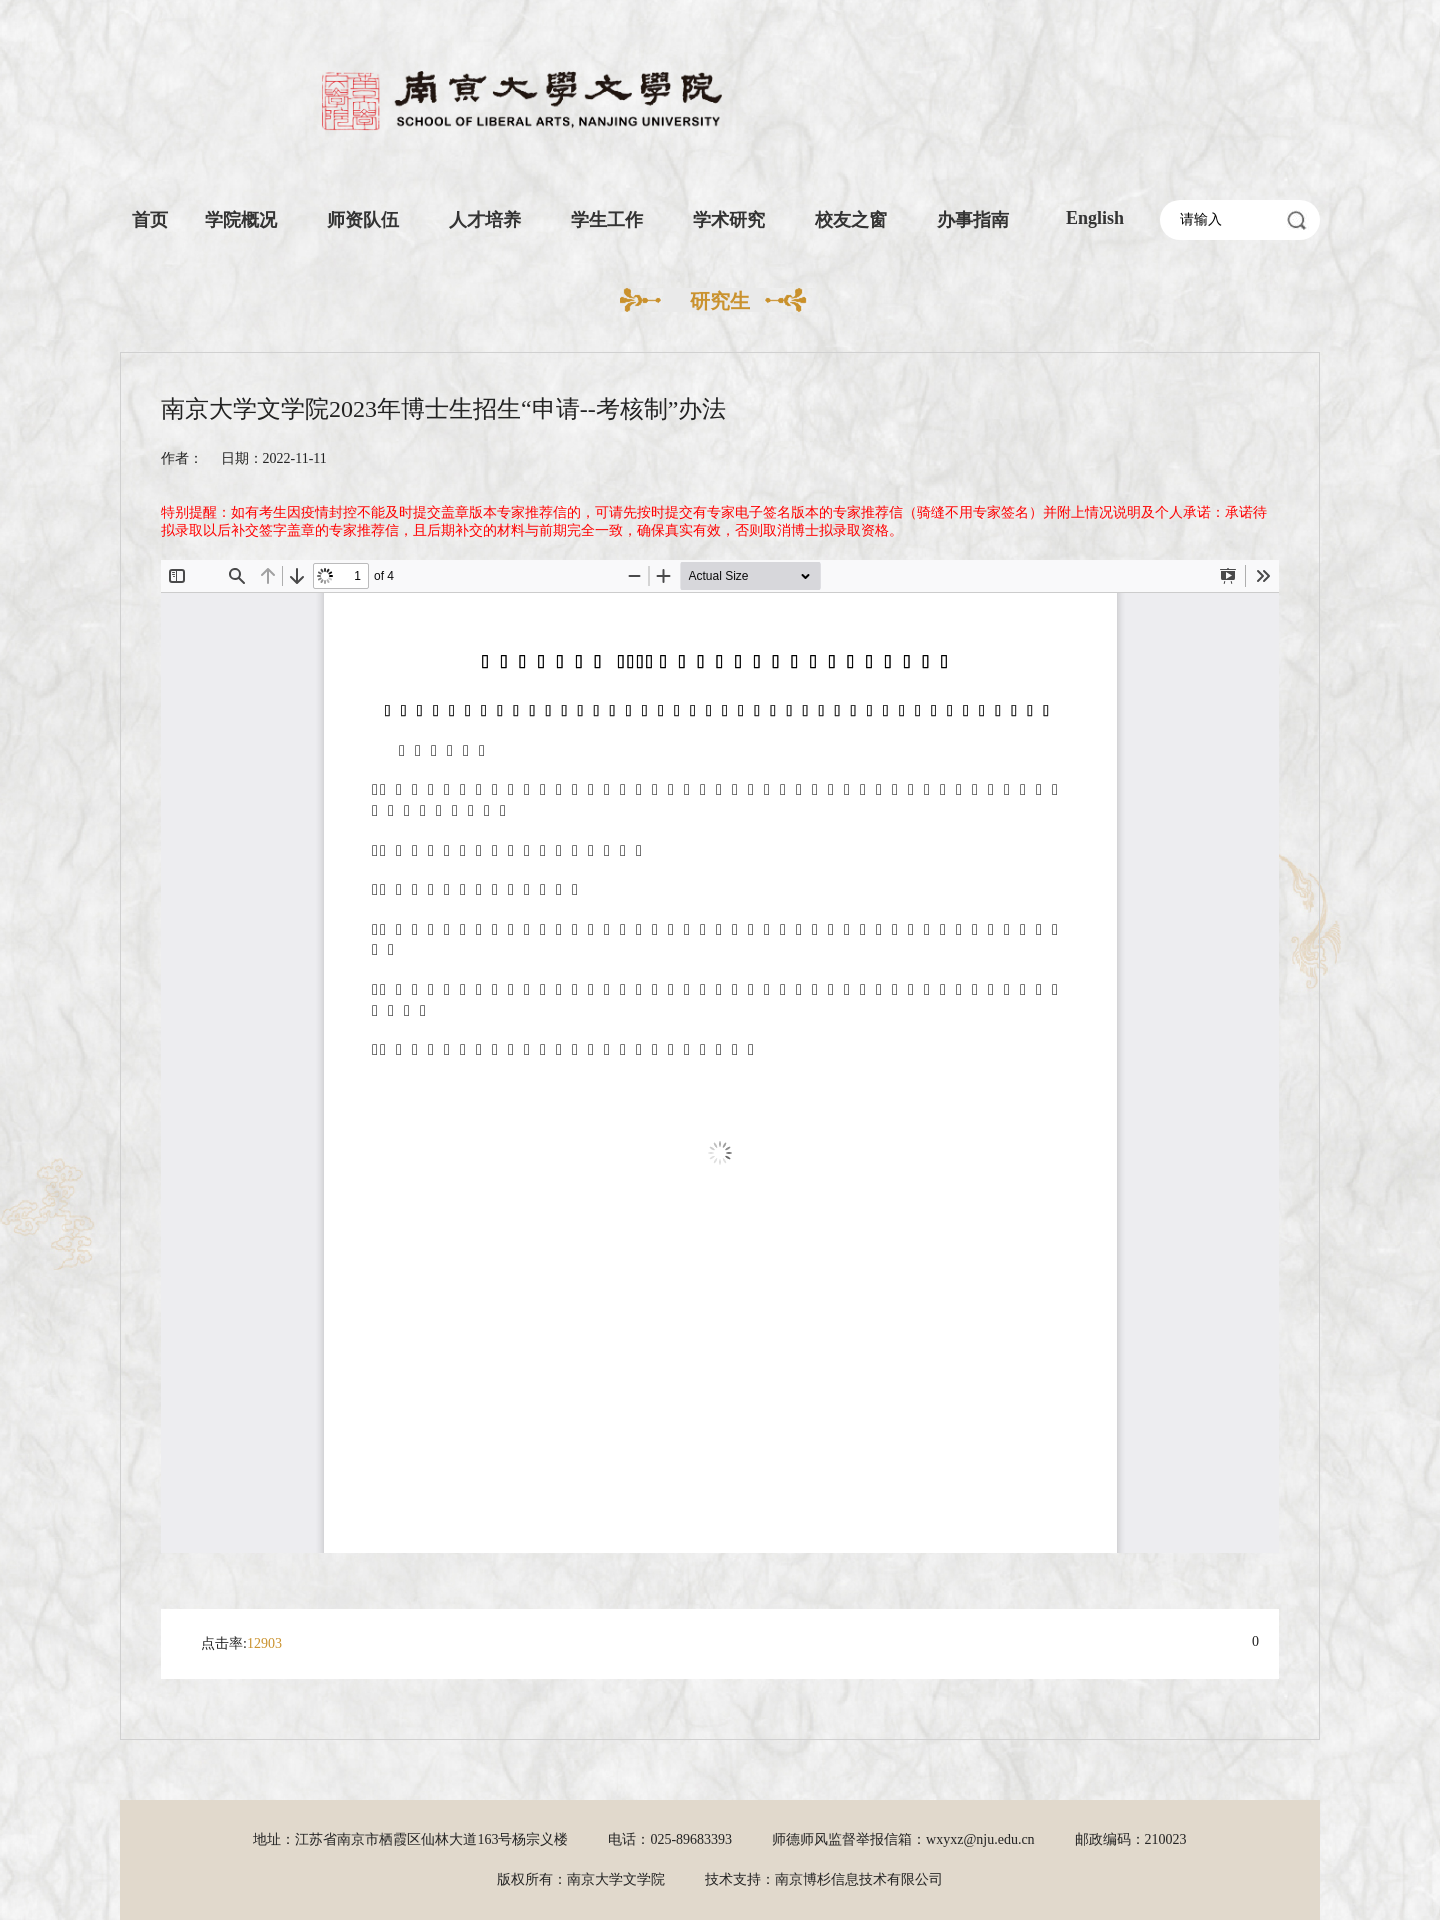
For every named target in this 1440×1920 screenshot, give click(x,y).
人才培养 (485, 220)
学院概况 (241, 220)
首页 (150, 220)
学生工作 (607, 220)
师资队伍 (363, 220)
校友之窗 (851, 220)
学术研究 (729, 220)
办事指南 (973, 220)
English (1095, 218)
